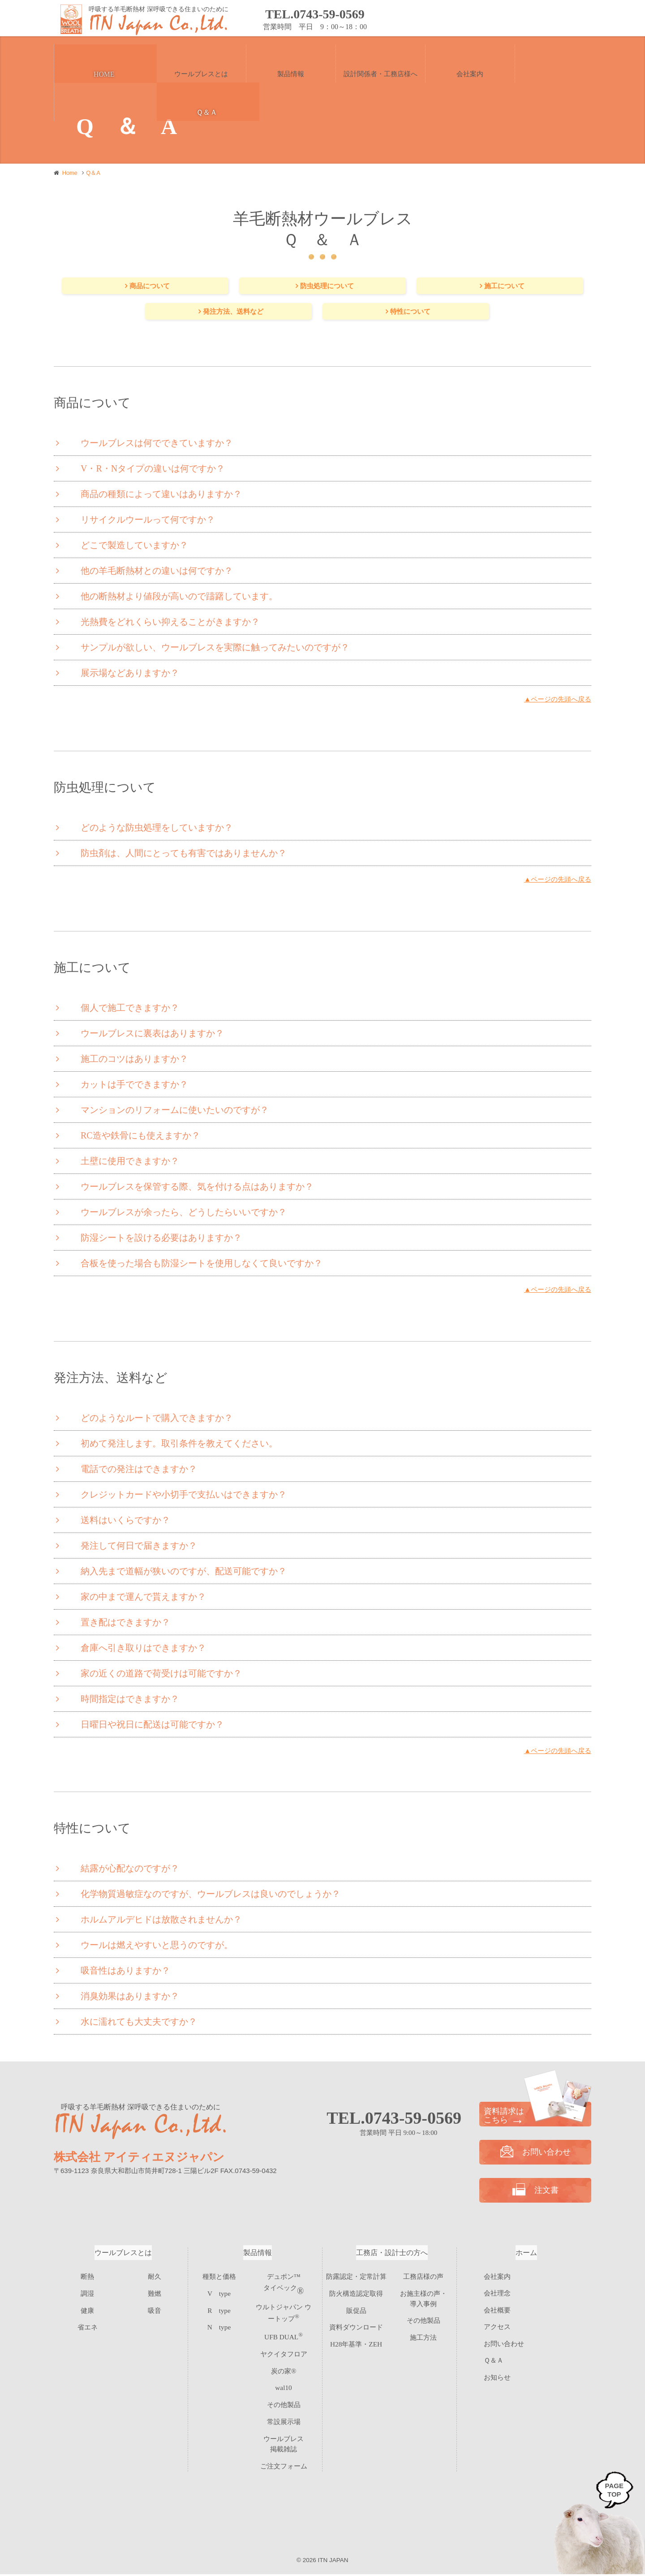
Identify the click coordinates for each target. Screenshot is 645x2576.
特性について (410, 312)
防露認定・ (356, 2277)
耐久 (154, 2277)
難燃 (154, 2293)
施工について (504, 286)
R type (219, 2308)
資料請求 (481, 18)
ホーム (526, 2254)
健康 (87, 2308)
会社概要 (497, 2312)
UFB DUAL (283, 2334)
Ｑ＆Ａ (493, 2362)
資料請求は (535, 2117)
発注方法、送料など (233, 312)
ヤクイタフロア (283, 2349)
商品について (150, 286)
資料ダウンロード (356, 2324)
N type (219, 2324)
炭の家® (284, 2365)
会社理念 (497, 2295)
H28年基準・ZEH (356, 2339)
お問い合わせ (407, 18)
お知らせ (497, 2379)
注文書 (555, 18)
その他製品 (283, 2396)
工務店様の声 (423, 2277)
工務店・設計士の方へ (392, 2254)
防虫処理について (327, 286)
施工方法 (423, 2332)
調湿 (87, 2293)
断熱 (87, 2277)
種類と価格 (219, 2277)
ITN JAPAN (333, 2562)
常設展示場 (283, 2411)
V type (219, 2293)
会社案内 (497, 2278)
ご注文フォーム (283, 2442)
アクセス (497, 2329)
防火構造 (356, 2293)
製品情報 (257, 2254)
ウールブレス (283, 2427)
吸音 (154, 2308)
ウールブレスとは (123, 2254)
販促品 (356, 2308)
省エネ (87, 2324)
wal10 (283, 2380)
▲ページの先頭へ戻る (555, 701)
